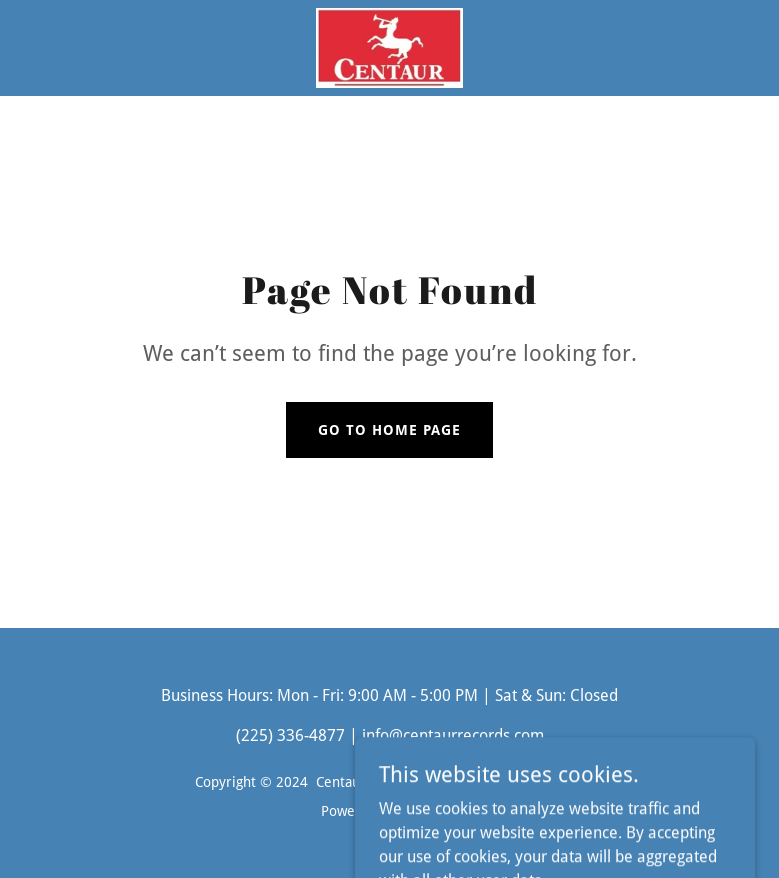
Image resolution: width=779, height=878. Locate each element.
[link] (390, 48)
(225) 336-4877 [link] (290, 735)
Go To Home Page (389, 430)
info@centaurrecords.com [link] (453, 735)
